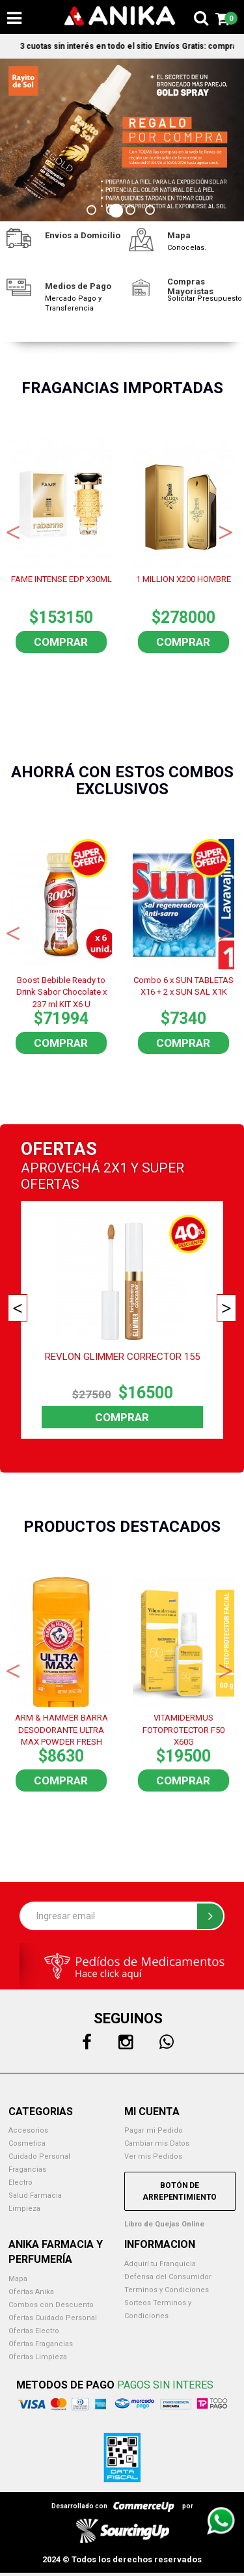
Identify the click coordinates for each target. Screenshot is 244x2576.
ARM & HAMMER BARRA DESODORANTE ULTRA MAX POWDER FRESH (61, 1729)
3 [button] (132, 211)
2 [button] (112, 211)
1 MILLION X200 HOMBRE (183, 579)
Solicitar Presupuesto (204, 298)
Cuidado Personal (39, 2156)
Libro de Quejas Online (164, 2224)
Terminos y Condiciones (166, 2290)
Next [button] (226, 531)
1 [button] (93, 211)
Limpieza (24, 2208)
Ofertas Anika (31, 2292)
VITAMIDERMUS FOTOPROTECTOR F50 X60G (183, 1729)
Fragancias (27, 2169)
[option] (122, 140)
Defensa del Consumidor (167, 2277)
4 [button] (151, 211)
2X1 (115, 1168)
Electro (20, 2182)
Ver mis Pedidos (153, 2156)
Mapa (17, 2279)
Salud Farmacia (35, 2195)
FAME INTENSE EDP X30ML (61, 579)
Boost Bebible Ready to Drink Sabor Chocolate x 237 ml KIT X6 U (61, 991)
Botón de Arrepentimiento (179, 2191)
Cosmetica (27, 2143)
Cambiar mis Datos (156, 2143)
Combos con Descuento (51, 2305)
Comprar (61, 641)
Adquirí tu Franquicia (160, 2264)
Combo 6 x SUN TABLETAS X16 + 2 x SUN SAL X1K (183, 986)
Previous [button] (13, 531)
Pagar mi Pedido (153, 2130)
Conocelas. (186, 247)
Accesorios (28, 2130)
